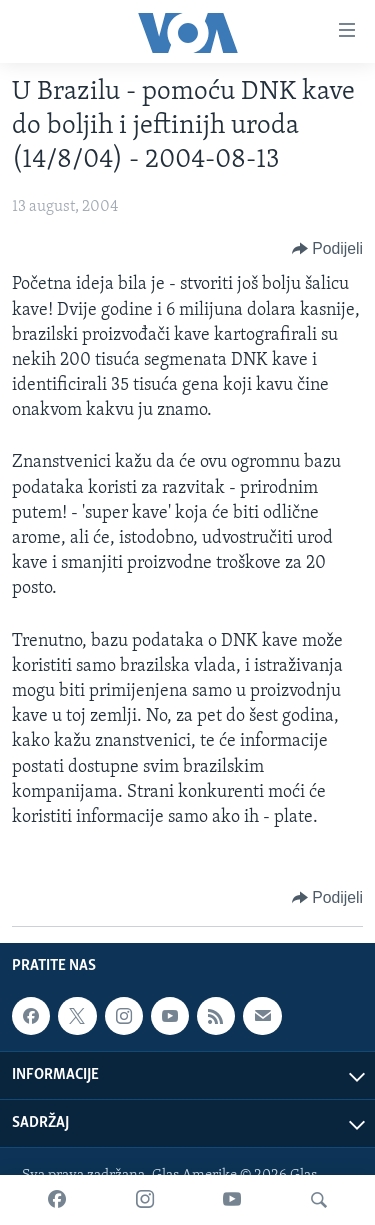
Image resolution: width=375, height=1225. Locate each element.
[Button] (327, 249)
